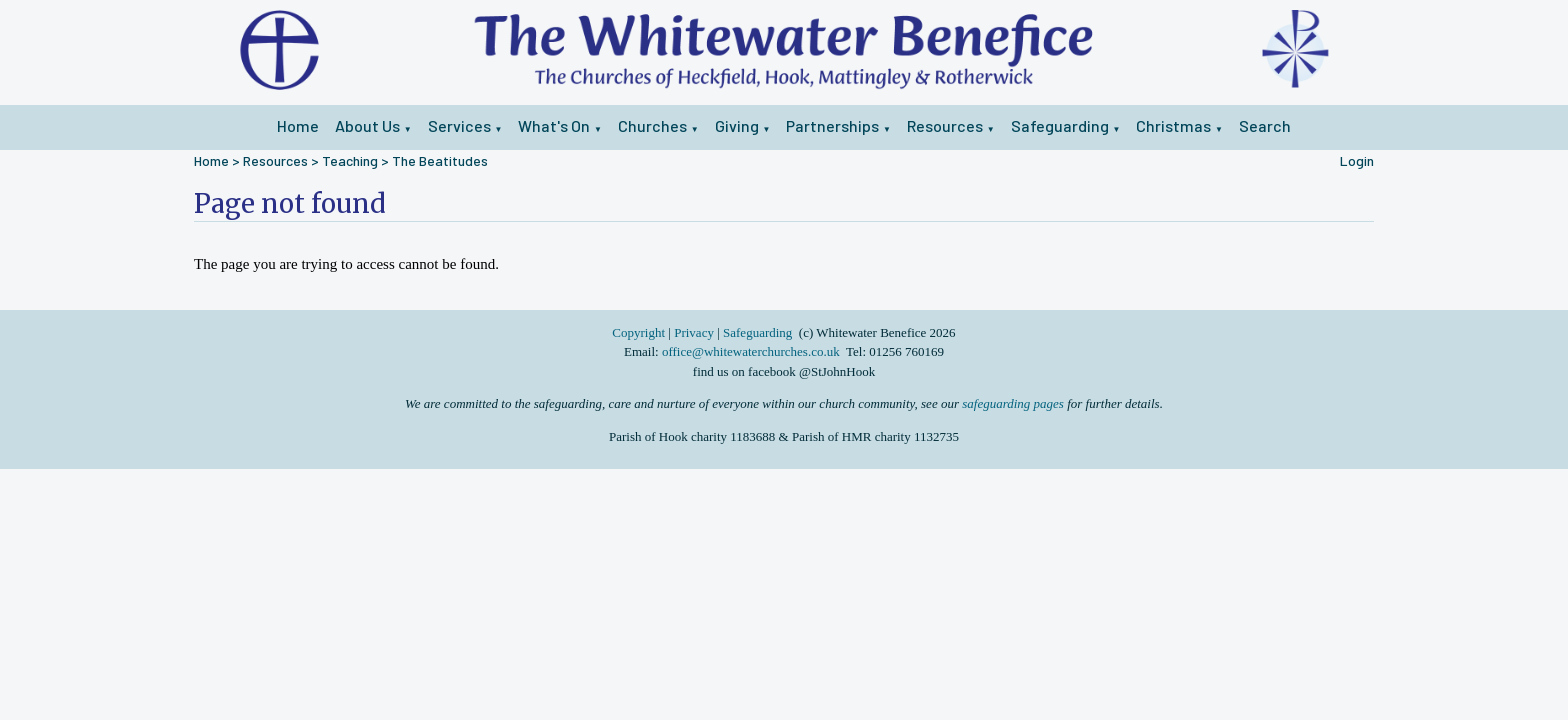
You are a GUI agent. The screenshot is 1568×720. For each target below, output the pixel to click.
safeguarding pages (1013, 403)
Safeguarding (1060, 125)
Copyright (640, 332)
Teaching (350, 160)
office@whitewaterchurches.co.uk (751, 351)
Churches (652, 125)
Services (459, 125)
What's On (554, 125)
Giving (737, 125)
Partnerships (832, 125)
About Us (367, 125)
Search (1265, 125)
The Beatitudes (440, 160)
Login (1357, 160)
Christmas (1173, 125)
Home (298, 125)
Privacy (694, 332)
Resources (945, 125)
